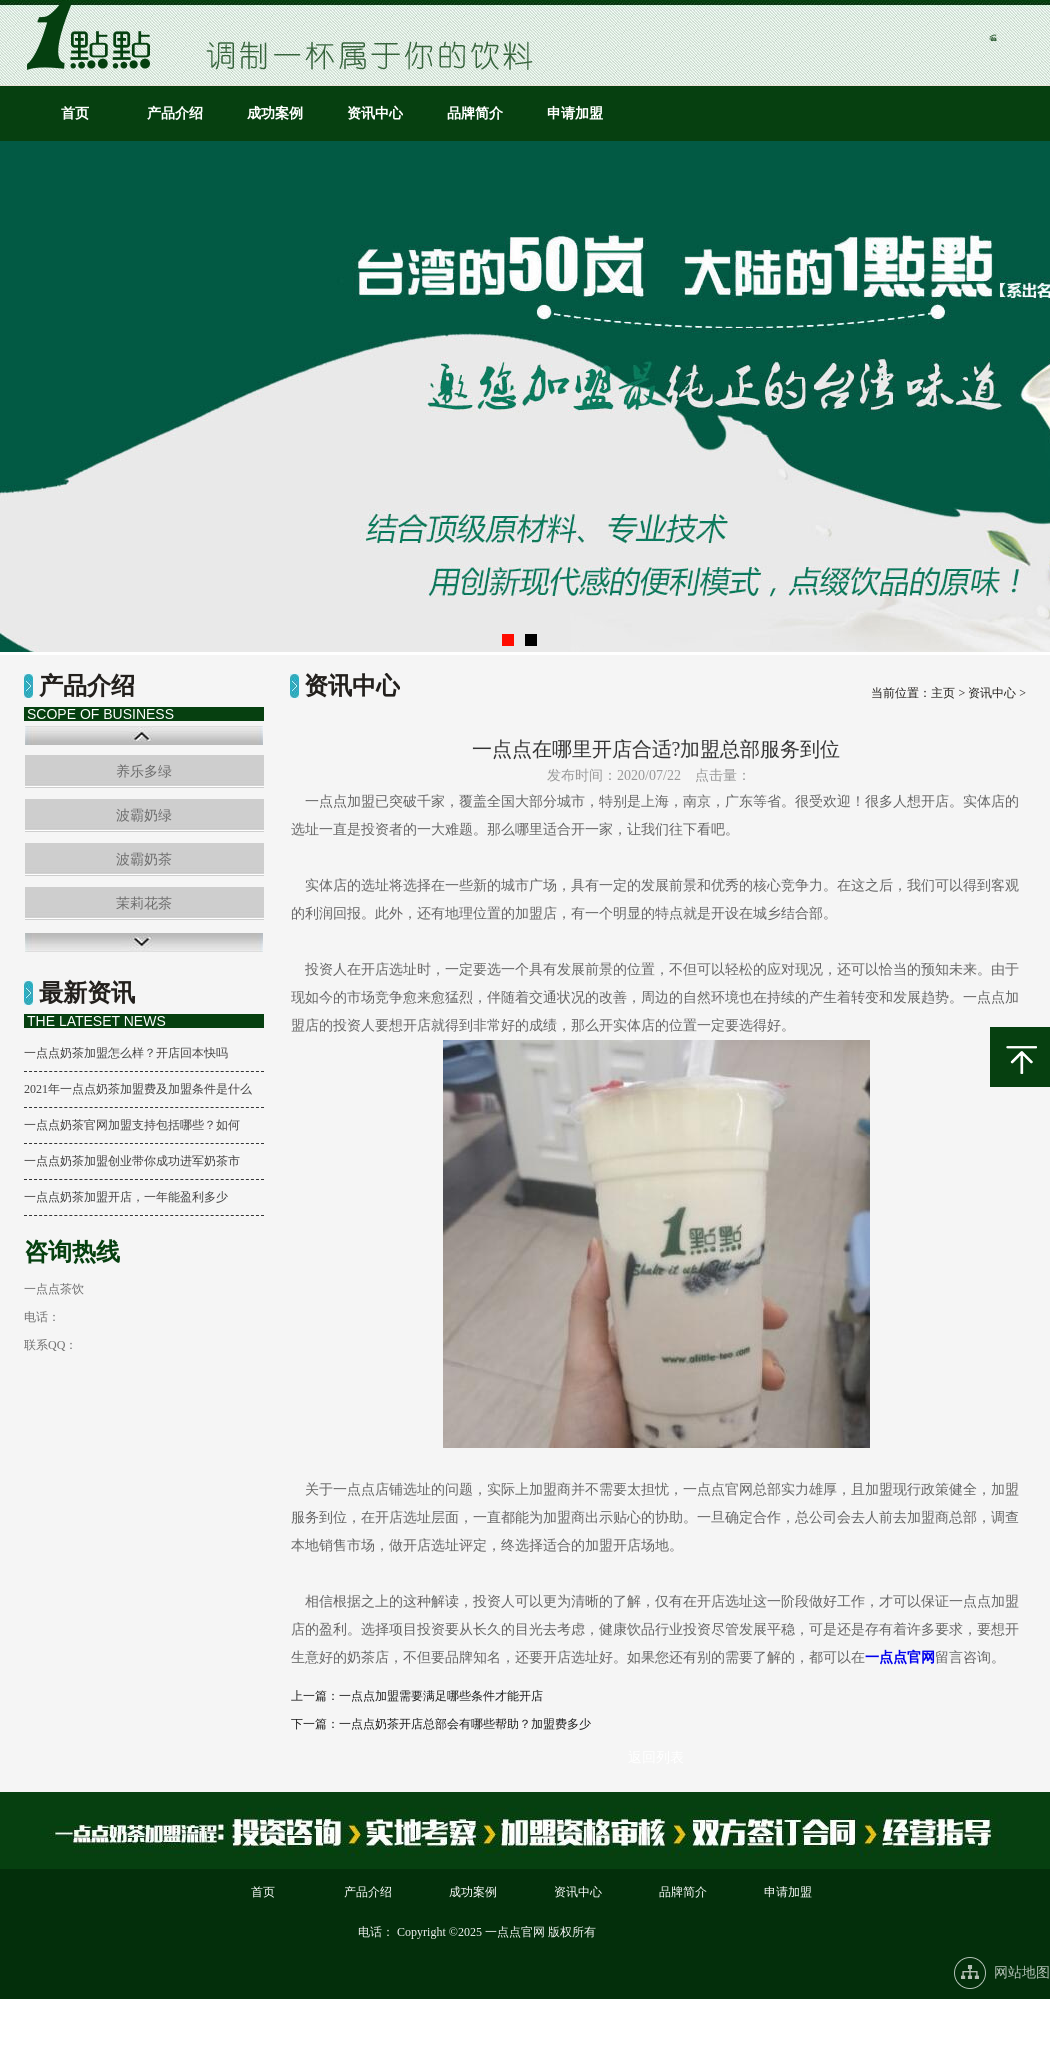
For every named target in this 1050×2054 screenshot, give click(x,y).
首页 (75, 113)
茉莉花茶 (144, 903)
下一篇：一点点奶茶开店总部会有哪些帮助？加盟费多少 (441, 1724)
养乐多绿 (144, 771)
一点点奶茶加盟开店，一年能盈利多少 (126, 1197)
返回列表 (656, 1757)
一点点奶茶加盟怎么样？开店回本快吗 (126, 1053)
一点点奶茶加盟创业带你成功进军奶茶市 (132, 1161)
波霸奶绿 (144, 815)
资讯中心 (375, 113)
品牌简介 (475, 113)
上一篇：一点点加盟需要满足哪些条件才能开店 (417, 1696)
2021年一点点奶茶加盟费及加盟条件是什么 (138, 1089)
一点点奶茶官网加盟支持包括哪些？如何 (132, 1125)
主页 (943, 693)
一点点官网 (900, 1657)
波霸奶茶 (144, 859)
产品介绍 (175, 113)
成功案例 (275, 113)
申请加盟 (575, 113)
